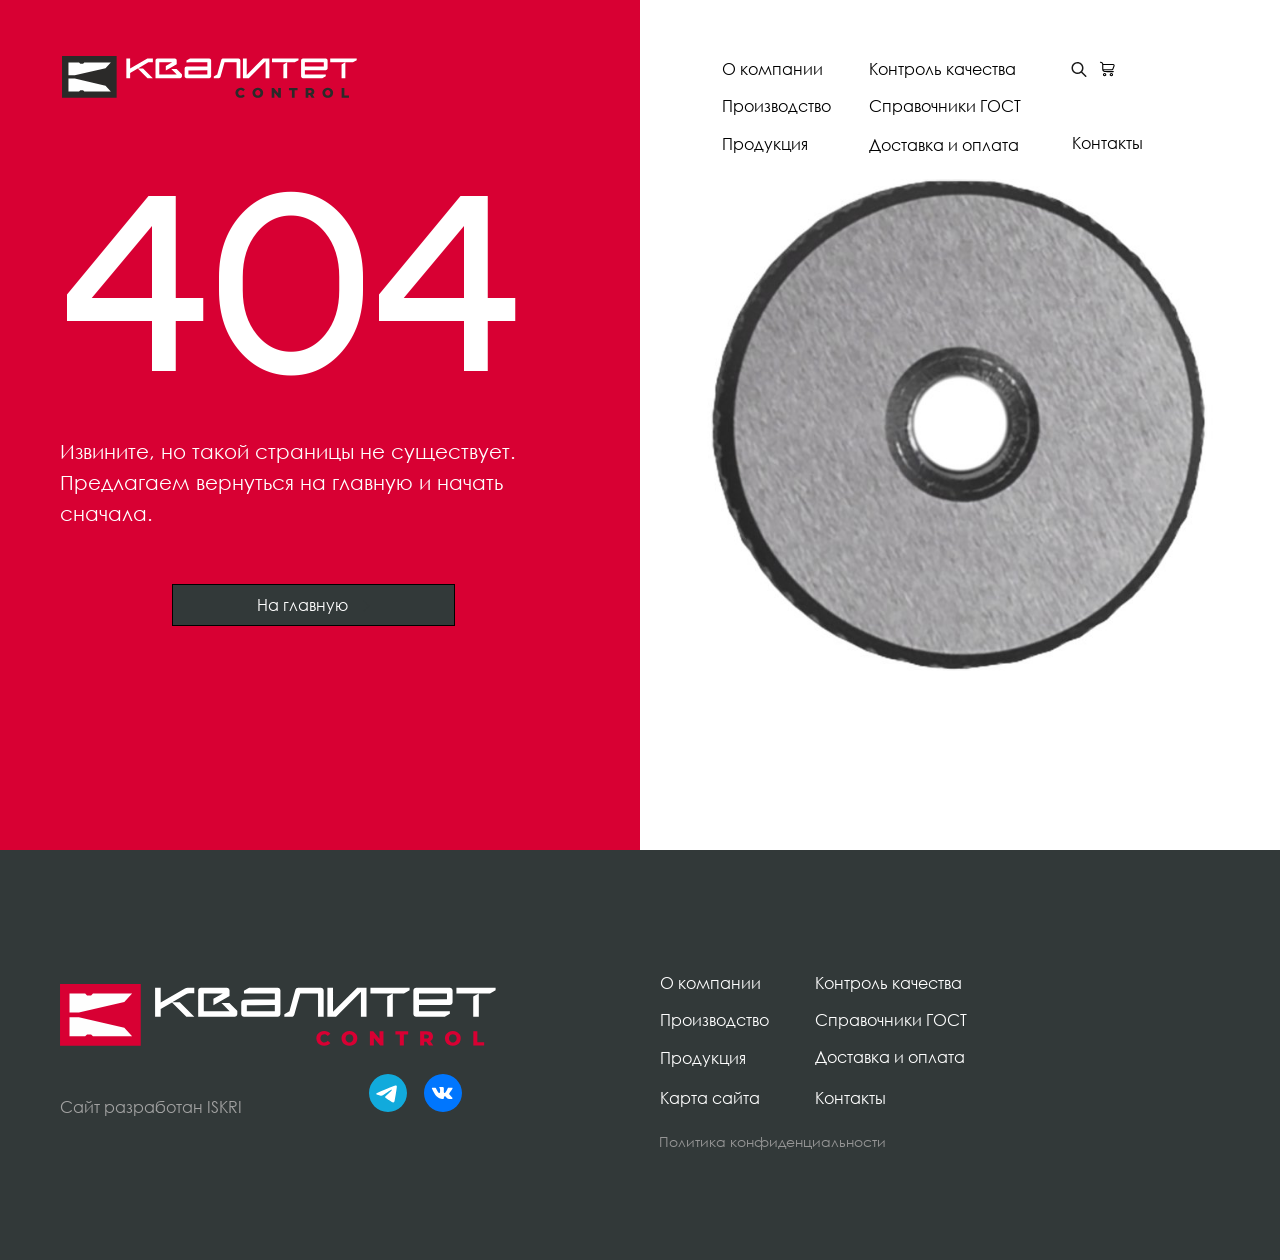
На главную (313, 605)
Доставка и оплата (944, 145)
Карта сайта (710, 1098)
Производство (776, 106)
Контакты (1107, 143)
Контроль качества (942, 69)
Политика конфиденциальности (772, 1141)
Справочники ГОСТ (945, 106)
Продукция (765, 144)
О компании (772, 69)
